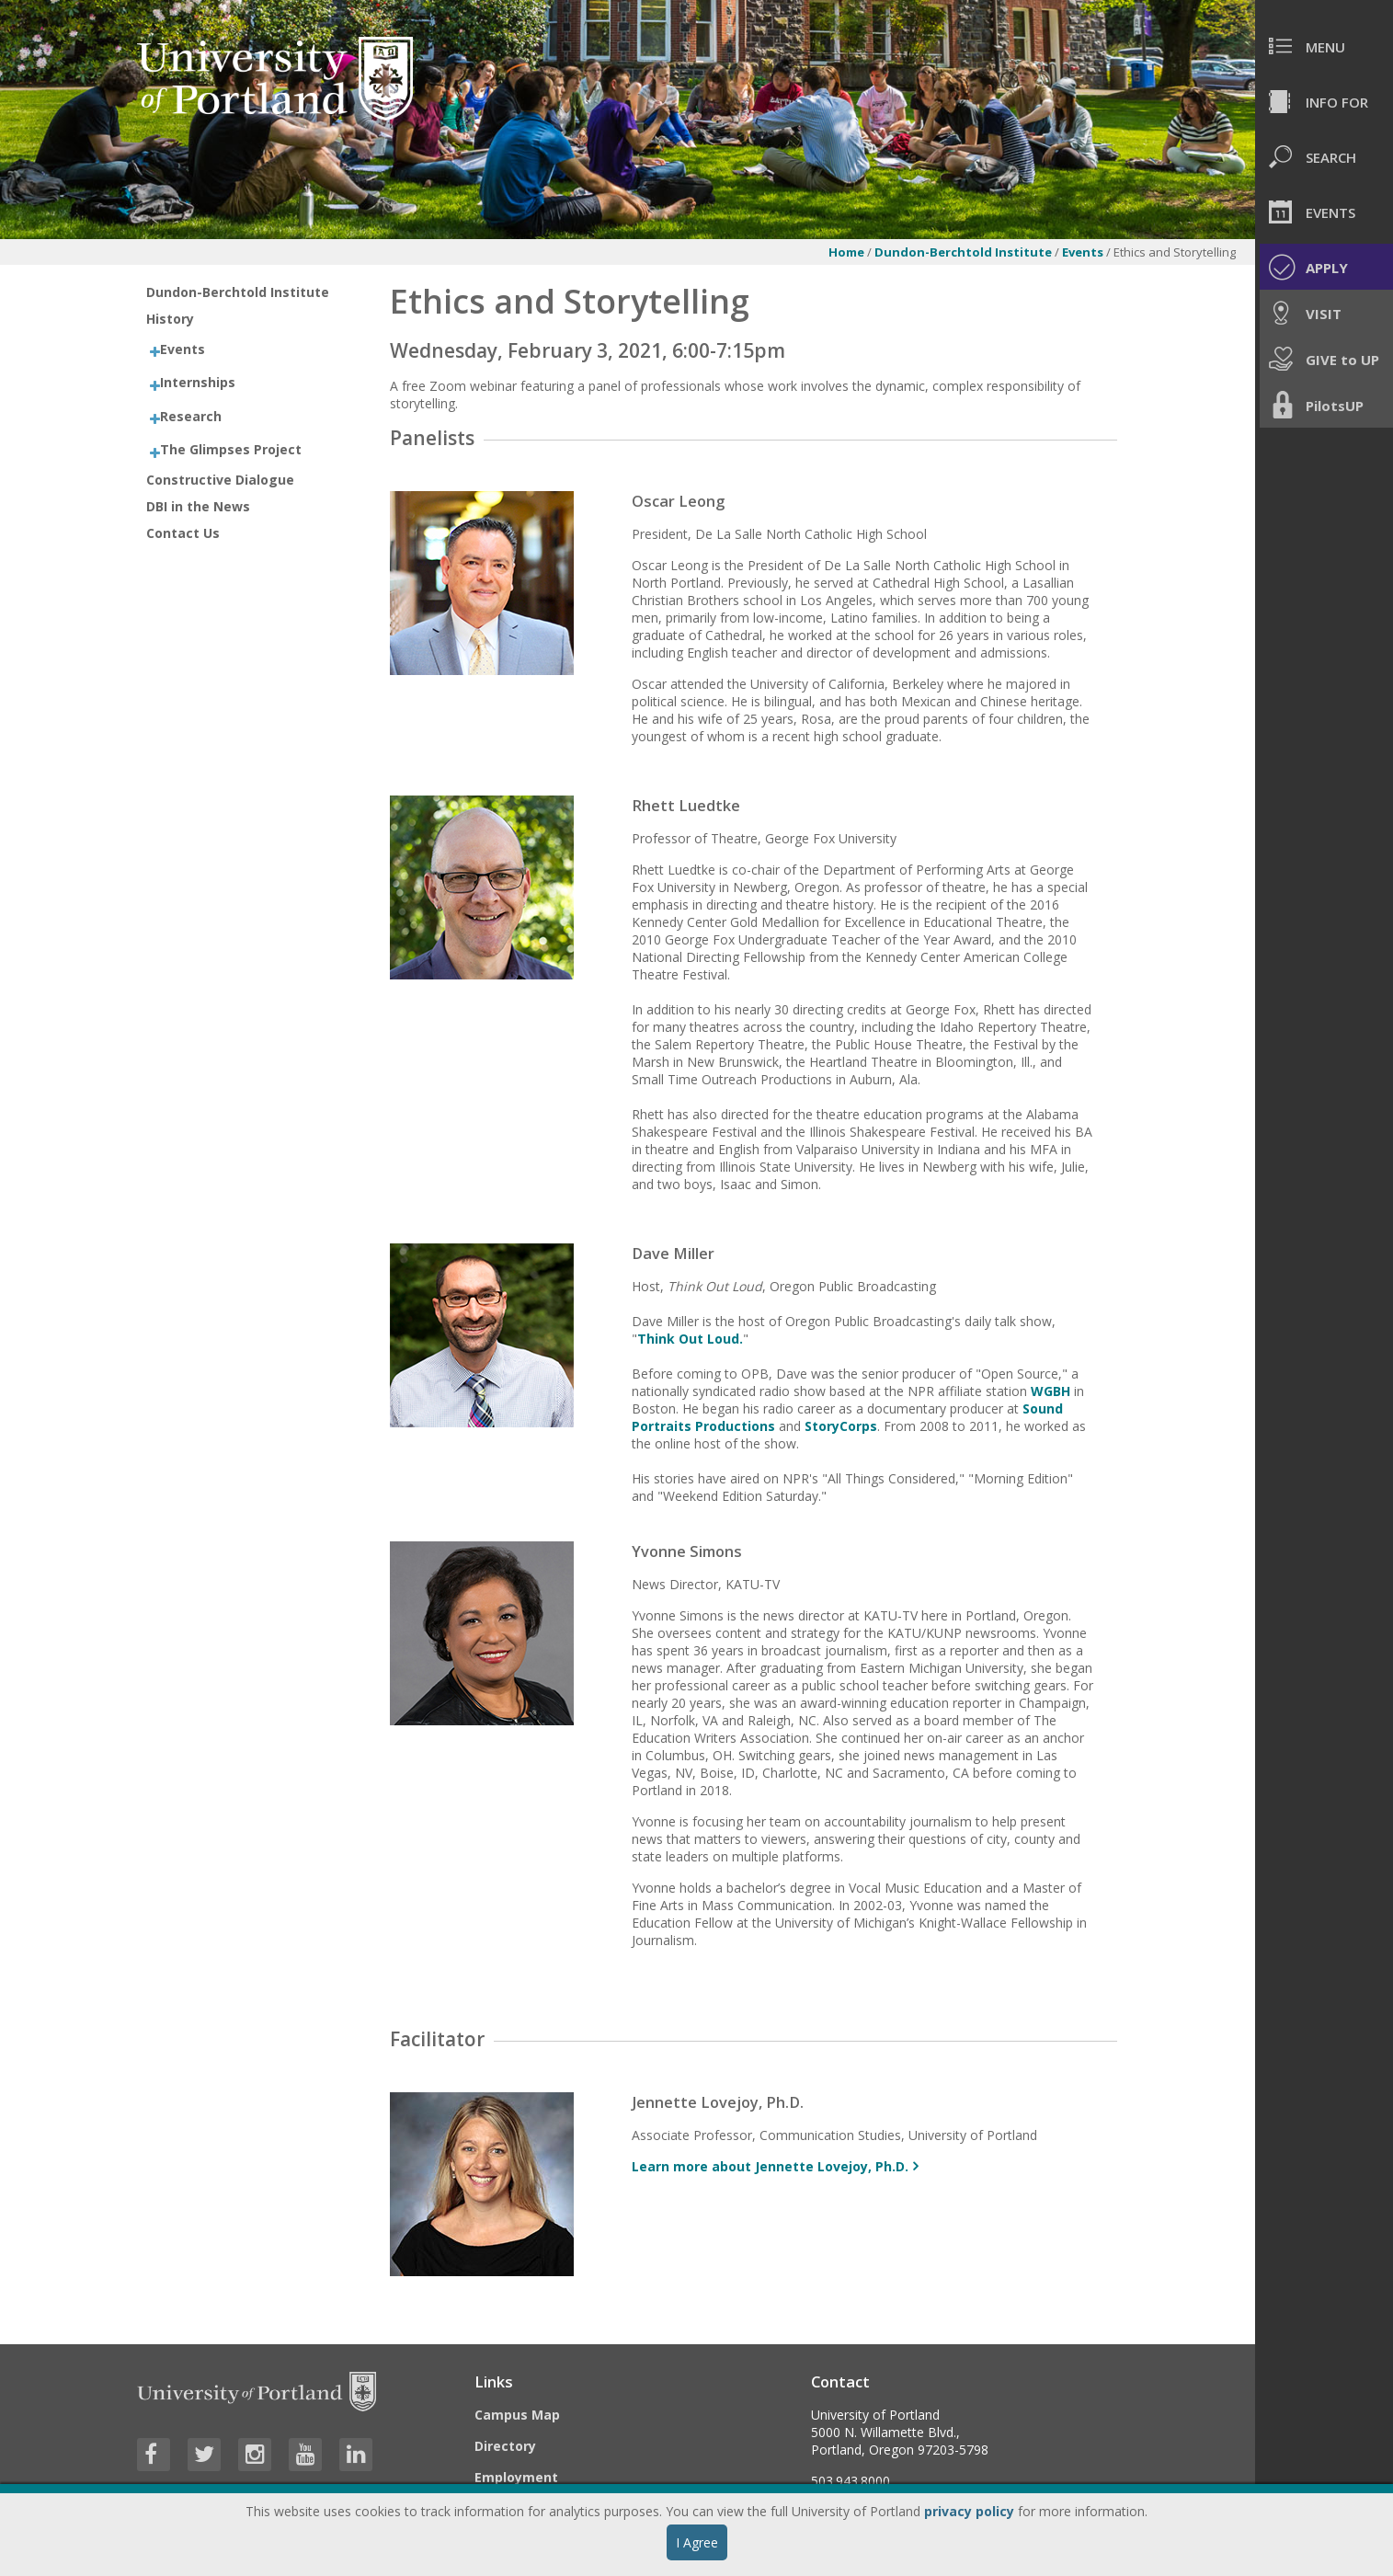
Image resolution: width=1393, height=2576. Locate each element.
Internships (197, 382)
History (170, 318)
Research (191, 416)
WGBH (1050, 1391)
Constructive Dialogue (220, 479)
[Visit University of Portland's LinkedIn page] (355, 2454)
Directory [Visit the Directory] (505, 2446)
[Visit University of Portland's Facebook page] (153, 2454)
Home (846, 252)
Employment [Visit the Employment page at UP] (516, 2477)
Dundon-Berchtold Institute (963, 252)
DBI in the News (198, 506)
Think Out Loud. (690, 1338)
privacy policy (969, 2511)
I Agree (697, 2542)
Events (1084, 252)
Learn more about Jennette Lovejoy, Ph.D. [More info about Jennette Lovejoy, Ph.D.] (770, 2166)
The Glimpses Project (231, 449)
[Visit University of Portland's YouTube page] (305, 2454)
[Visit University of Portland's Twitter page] (204, 2454)
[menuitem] (1324, 46)
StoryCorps (841, 1426)
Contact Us (183, 533)
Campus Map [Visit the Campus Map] (517, 2414)
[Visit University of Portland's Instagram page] (254, 2454)
